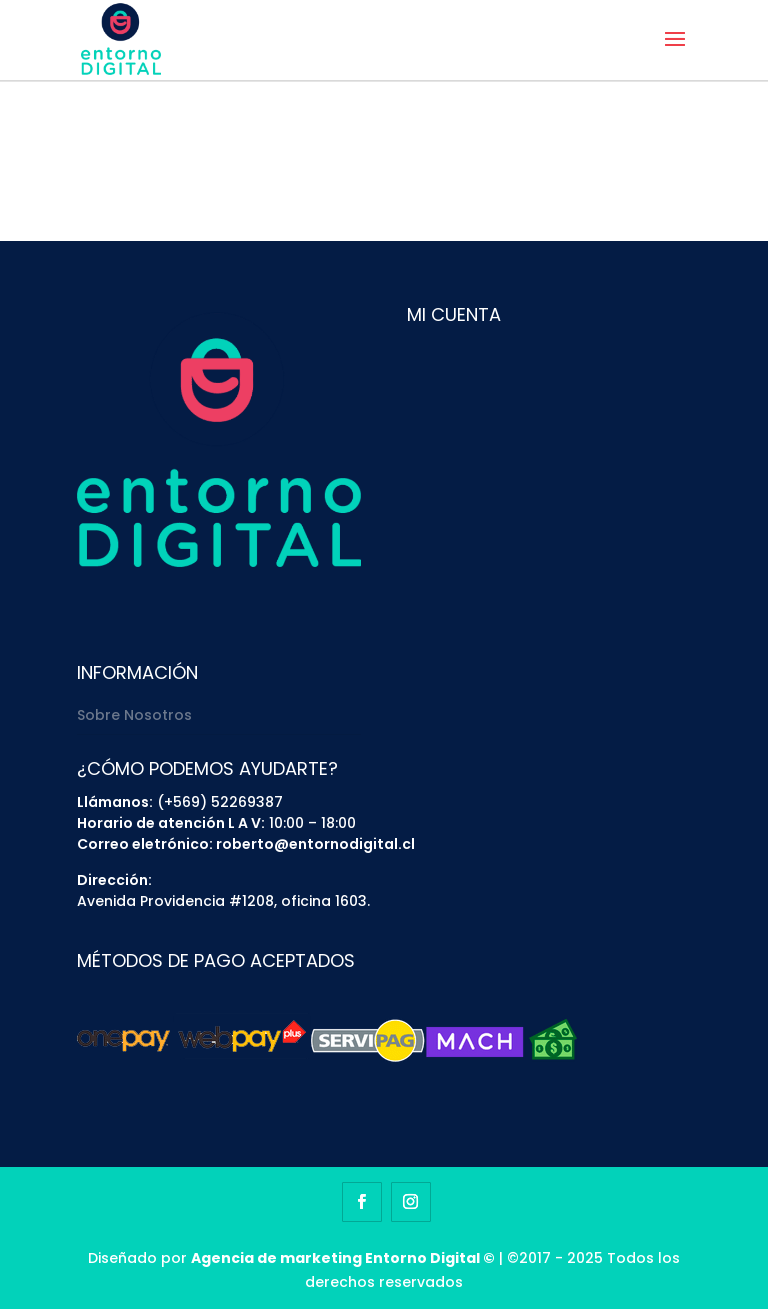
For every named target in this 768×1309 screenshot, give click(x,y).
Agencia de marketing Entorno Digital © (343, 1258)
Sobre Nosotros (134, 715)
